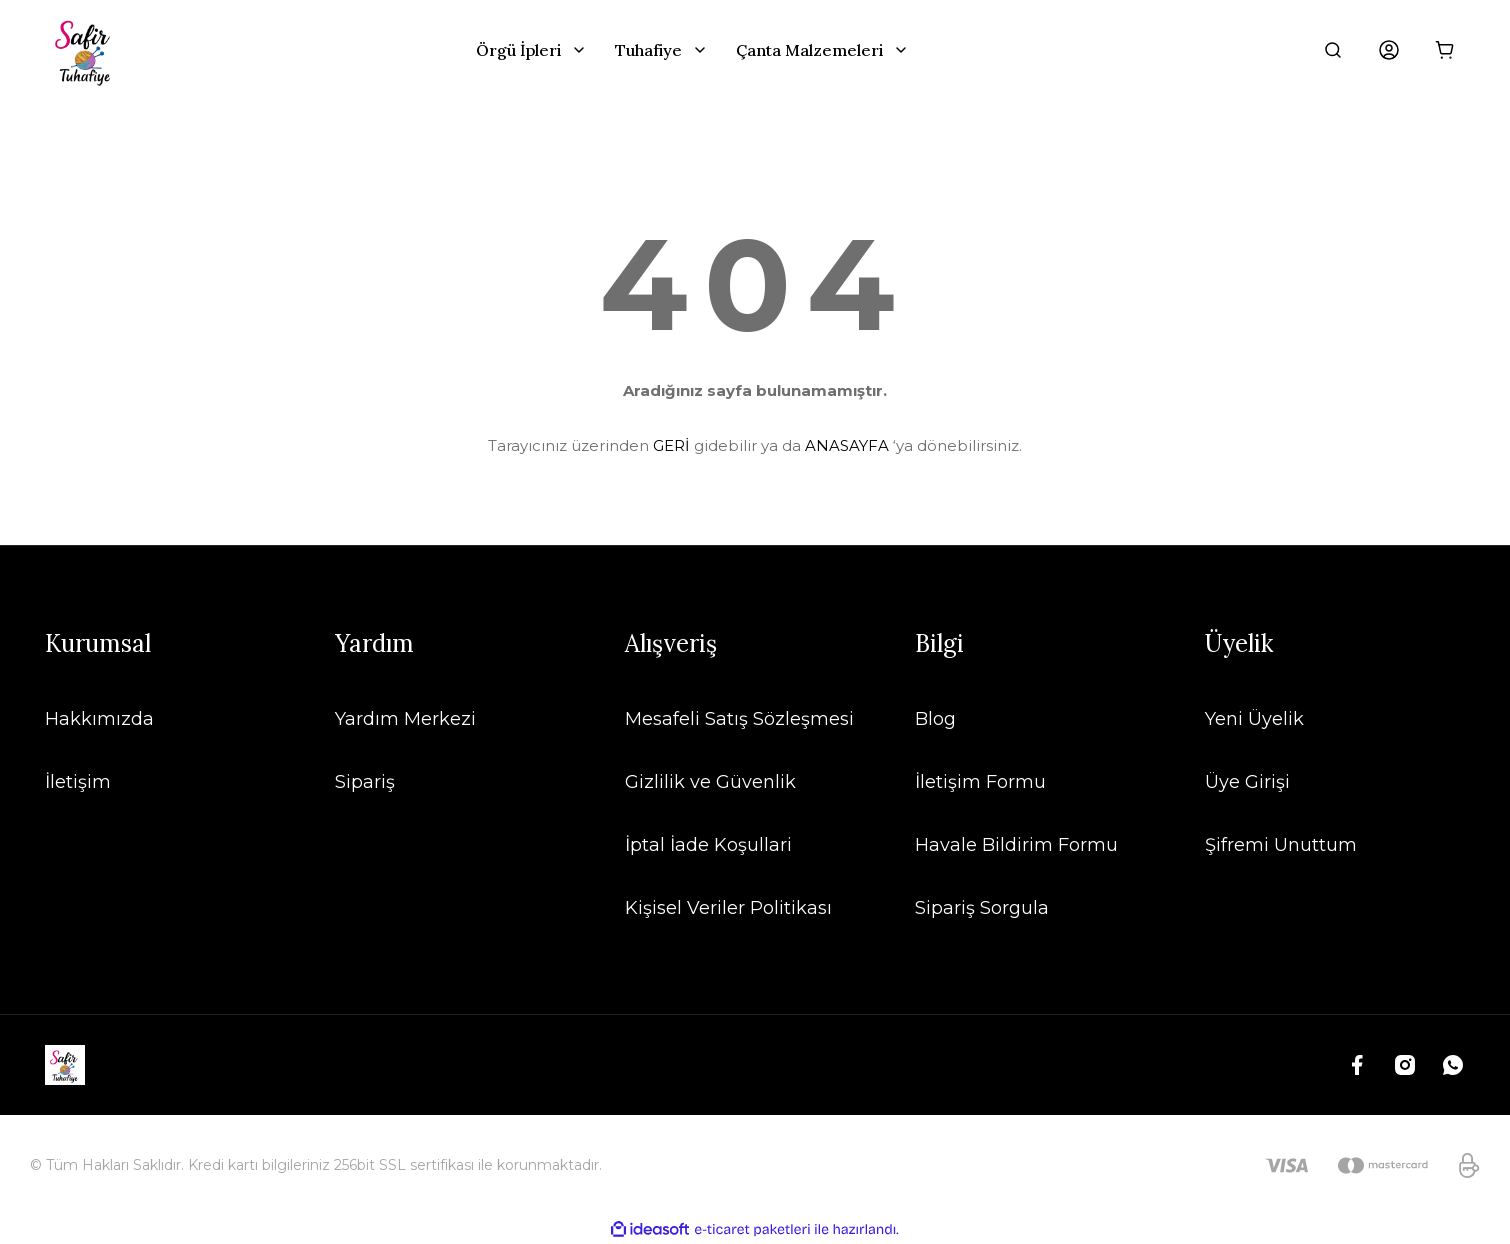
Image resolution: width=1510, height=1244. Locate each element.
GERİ (671, 445)
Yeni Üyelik (1254, 719)
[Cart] (1445, 50)
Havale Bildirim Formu (1016, 845)
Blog (935, 719)
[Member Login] (1389, 50)
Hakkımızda (99, 719)
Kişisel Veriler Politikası (728, 908)
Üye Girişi (1247, 782)
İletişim (78, 782)
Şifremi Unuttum (1281, 845)
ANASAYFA (847, 445)
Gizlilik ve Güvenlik (710, 782)
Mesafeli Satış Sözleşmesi (739, 719)
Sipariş (365, 782)
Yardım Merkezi (405, 719)
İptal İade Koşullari (708, 845)
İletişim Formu (980, 782)
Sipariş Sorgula (982, 908)
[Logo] (85, 50)
